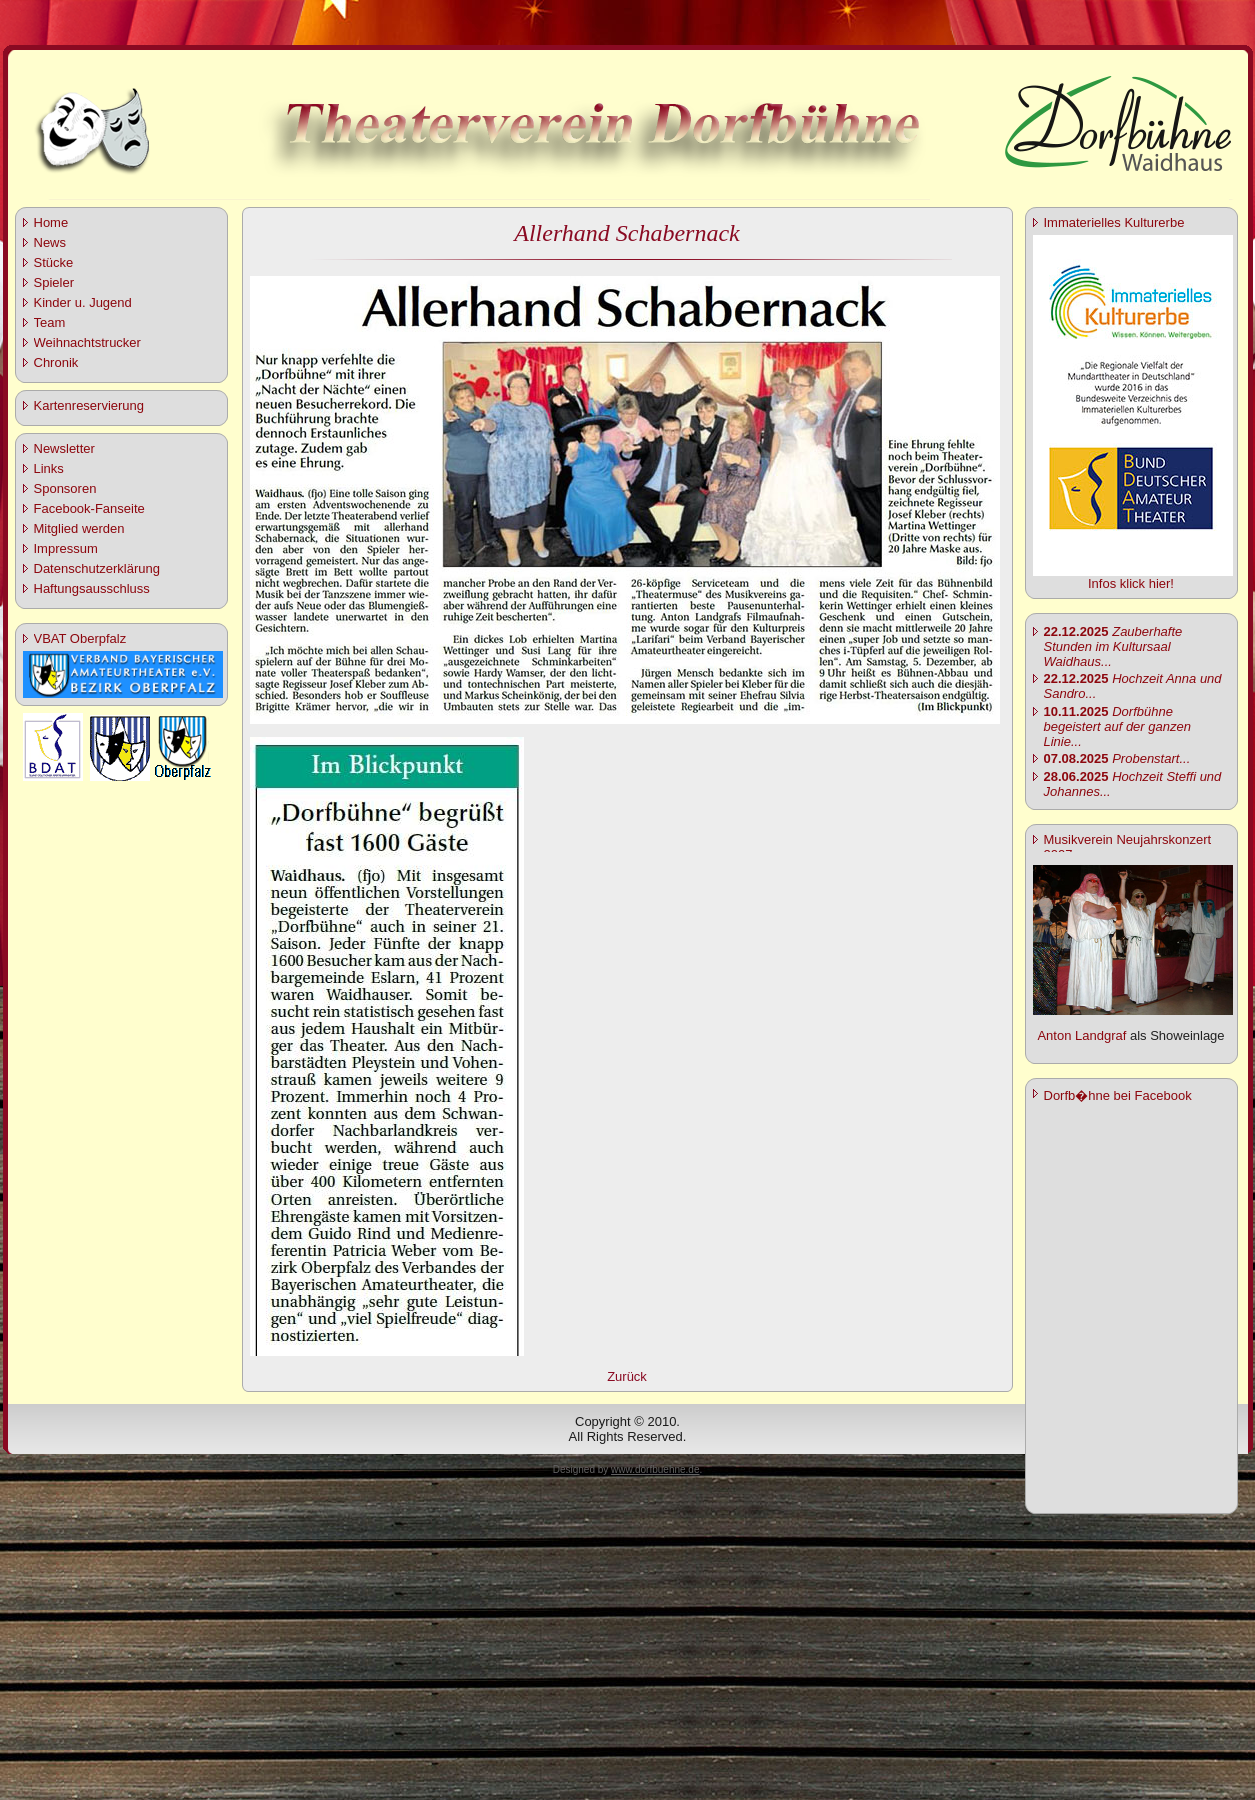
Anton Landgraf (1081, 1035)
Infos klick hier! (1131, 583)
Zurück (627, 1376)
